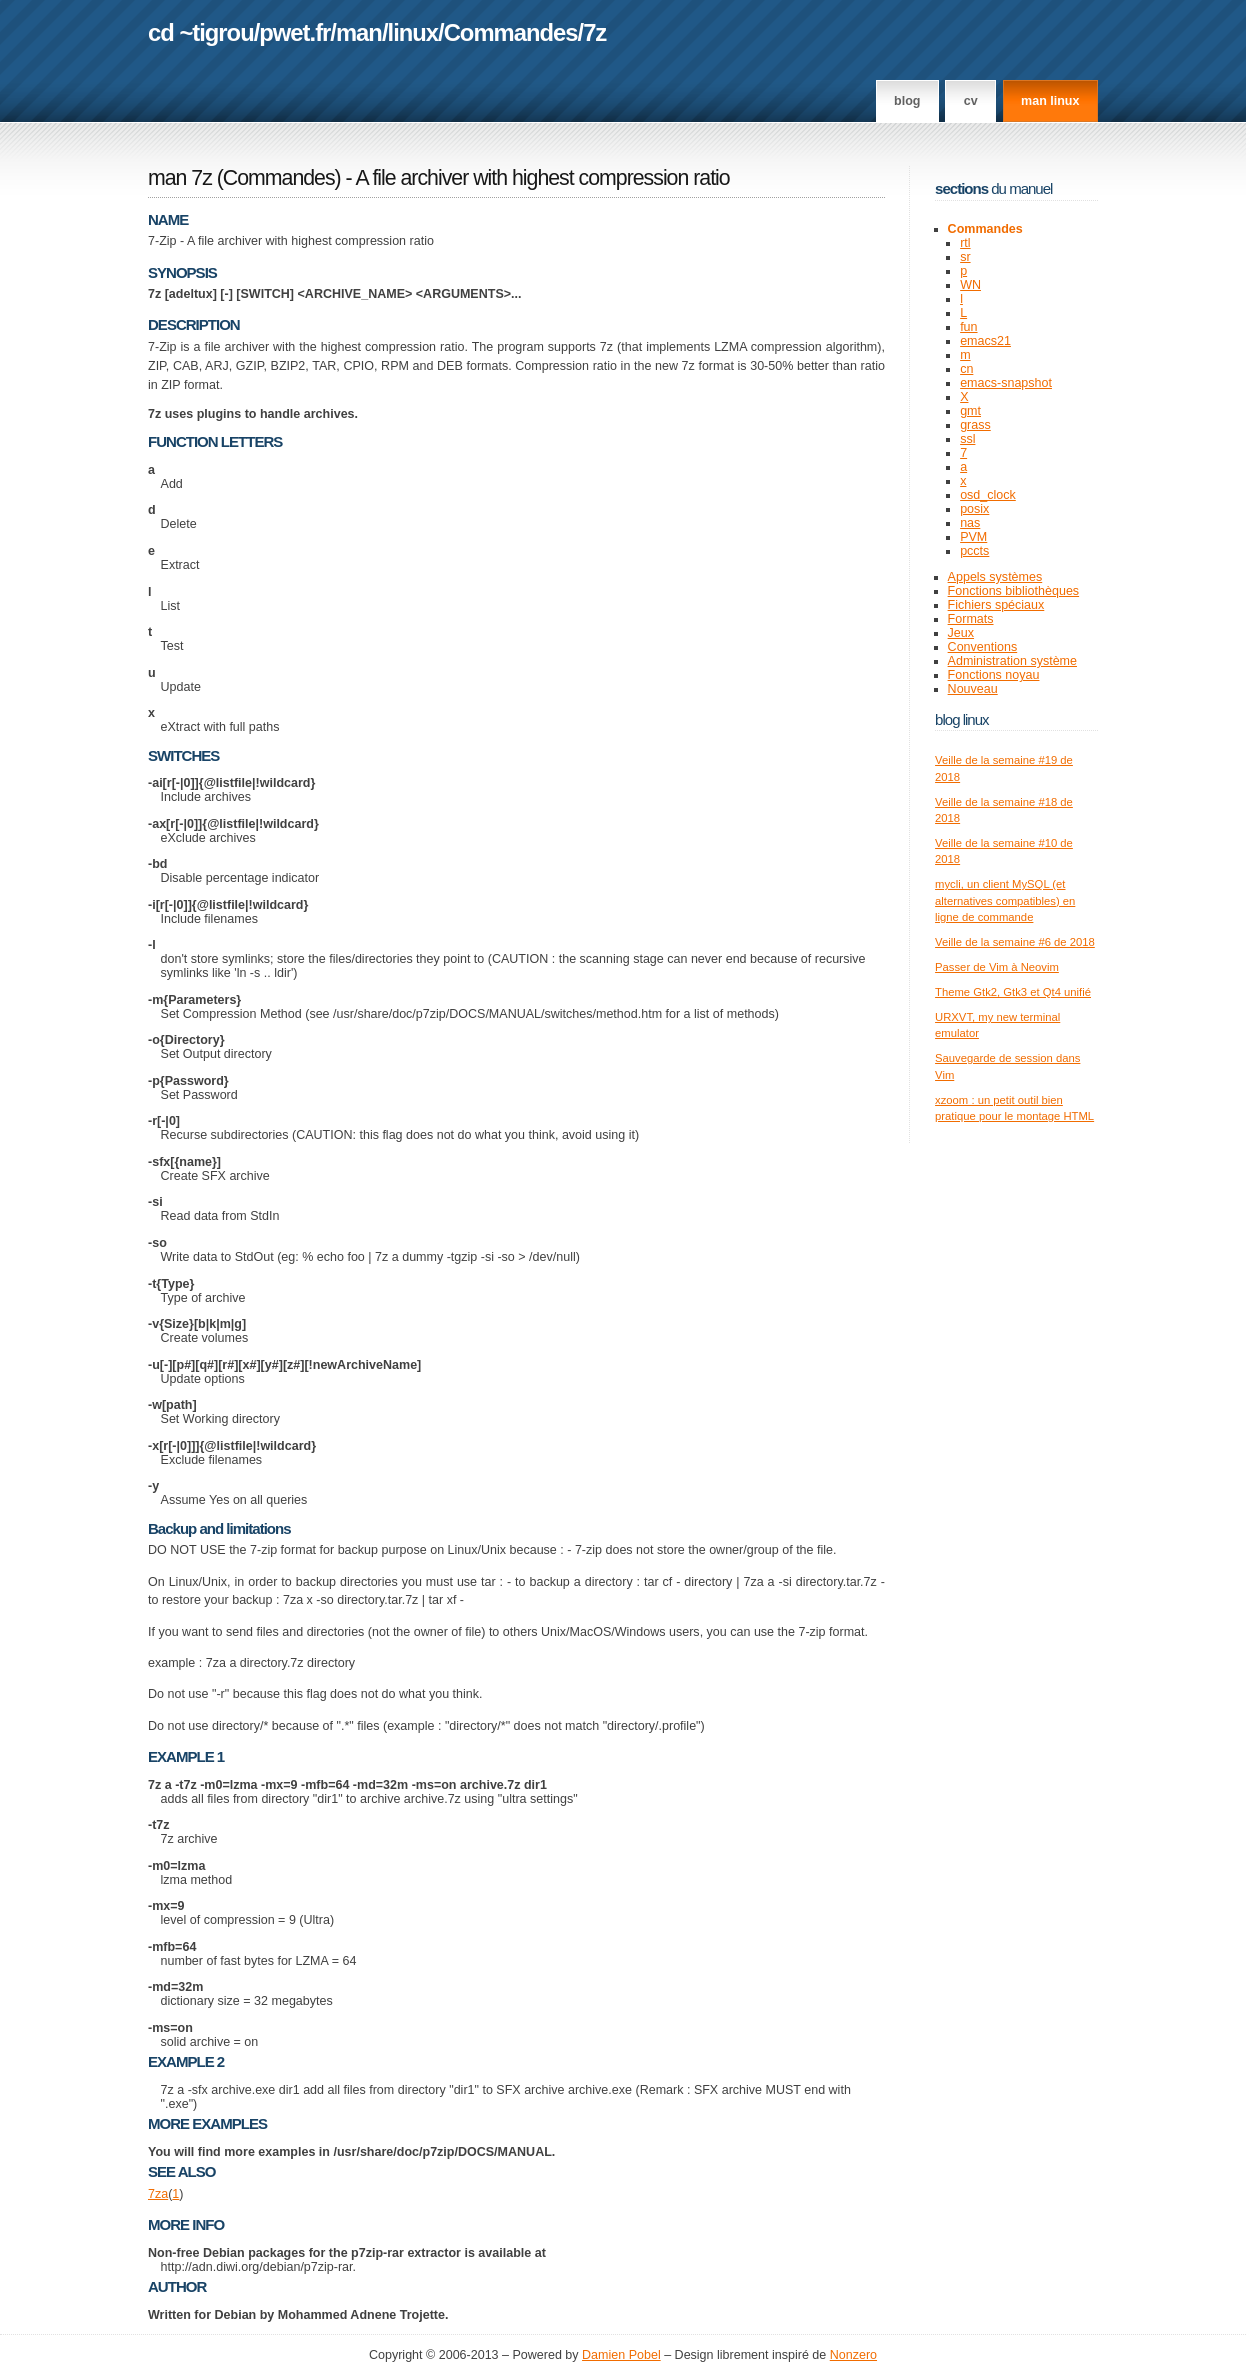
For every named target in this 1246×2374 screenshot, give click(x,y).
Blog (907, 101)
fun (968, 327)
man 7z (180, 178)
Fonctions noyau (994, 675)
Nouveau (973, 689)
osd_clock (988, 495)
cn (966, 369)
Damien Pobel (621, 2355)
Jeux (961, 633)
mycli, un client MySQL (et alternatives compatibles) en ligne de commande (1005, 900)
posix (974, 509)
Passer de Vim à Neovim (997, 967)
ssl (967, 439)
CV (971, 101)
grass (975, 425)
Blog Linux (962, 719)
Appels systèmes (995, 577)
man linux (1050, 101)
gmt (970, 411)
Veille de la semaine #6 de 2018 (1015, 942)
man (359, 32)
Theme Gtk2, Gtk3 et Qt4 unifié (1013, 992)
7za (158, 2194)
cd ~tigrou (201, 32)
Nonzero (853, 2355)
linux (413, 32)
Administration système (1012, 661)
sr (965, 257)
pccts (974, 551)
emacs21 (985, 341)
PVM (973, 537)
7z (594, 32)
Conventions (983, 647)
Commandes (511, 32)
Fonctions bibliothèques (1014, 591)
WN (970, 285)
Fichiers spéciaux (996, 605)
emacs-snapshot (1006, 383)
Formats (971, 619)
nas (970, 523)
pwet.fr (294, 32)
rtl (965, 243)
